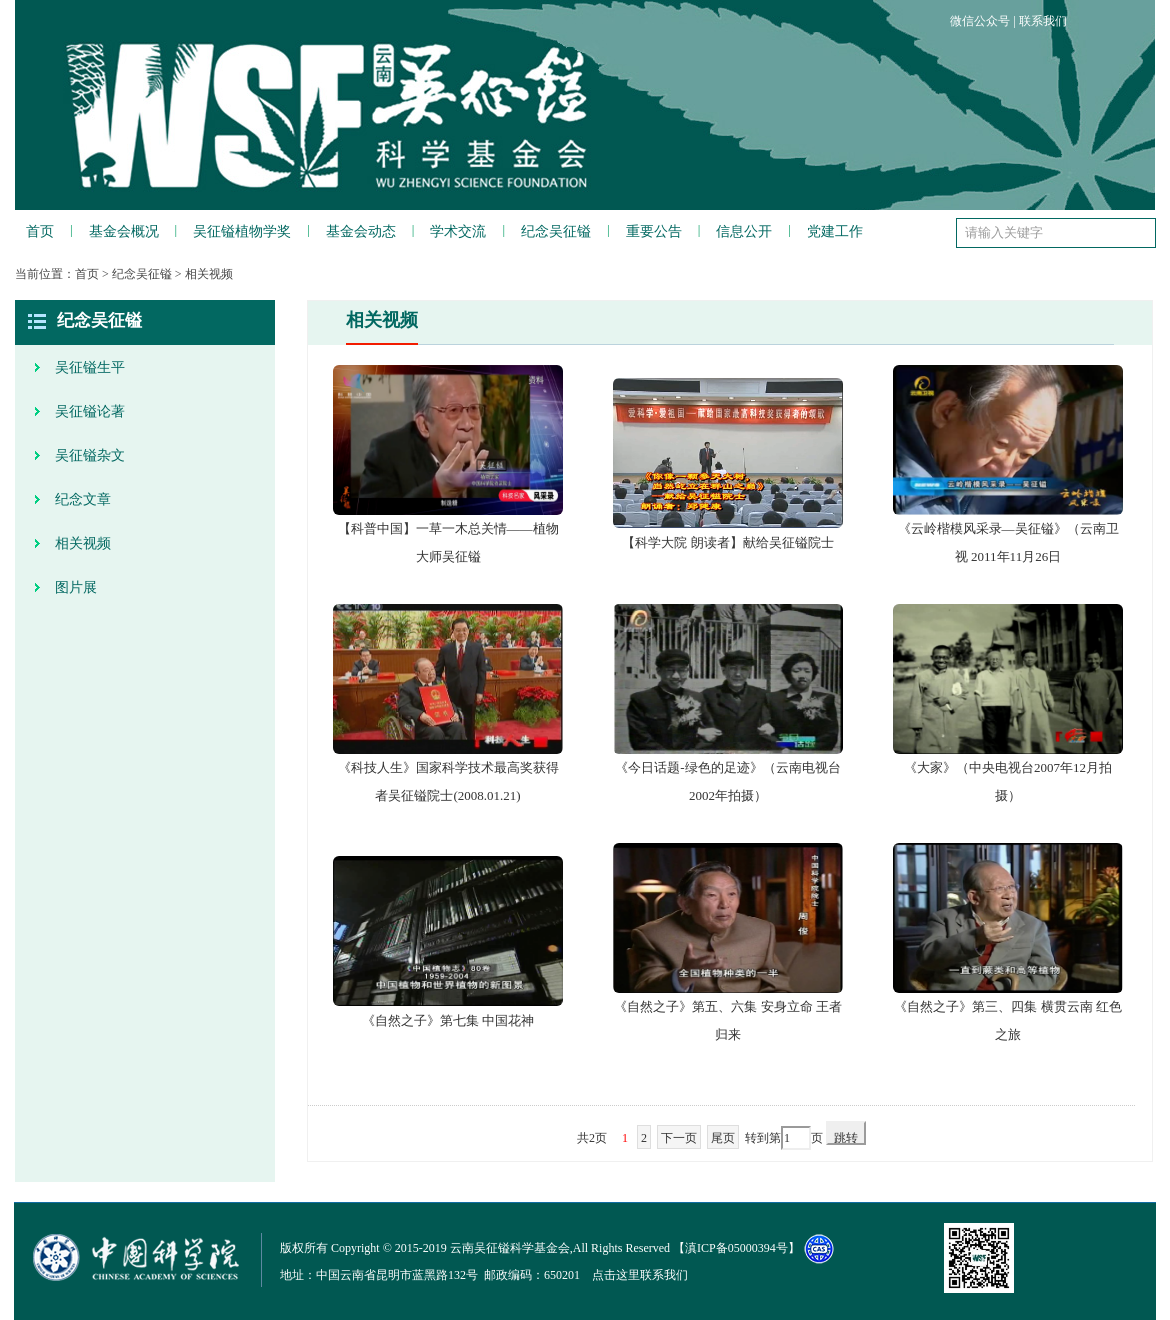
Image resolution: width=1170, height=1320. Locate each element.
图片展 (76, 587)
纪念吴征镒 (556, 231)
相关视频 (209, 274)
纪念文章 (83, 499)
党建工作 (835, 231)
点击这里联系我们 (640, 1275)
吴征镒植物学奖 (242, 231)
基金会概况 (124, 231)
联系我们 (1043, 21)
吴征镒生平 (90, 367)
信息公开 (744, 231)
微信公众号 (980, 21)
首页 (40, 231)
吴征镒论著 (90, 411)
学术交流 (458, 231)
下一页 (679, 1138)
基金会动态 (361, 231)
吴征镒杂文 (90, 455)
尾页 (723, 1138)
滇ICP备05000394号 (736, 1248)
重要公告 (654, 231)
